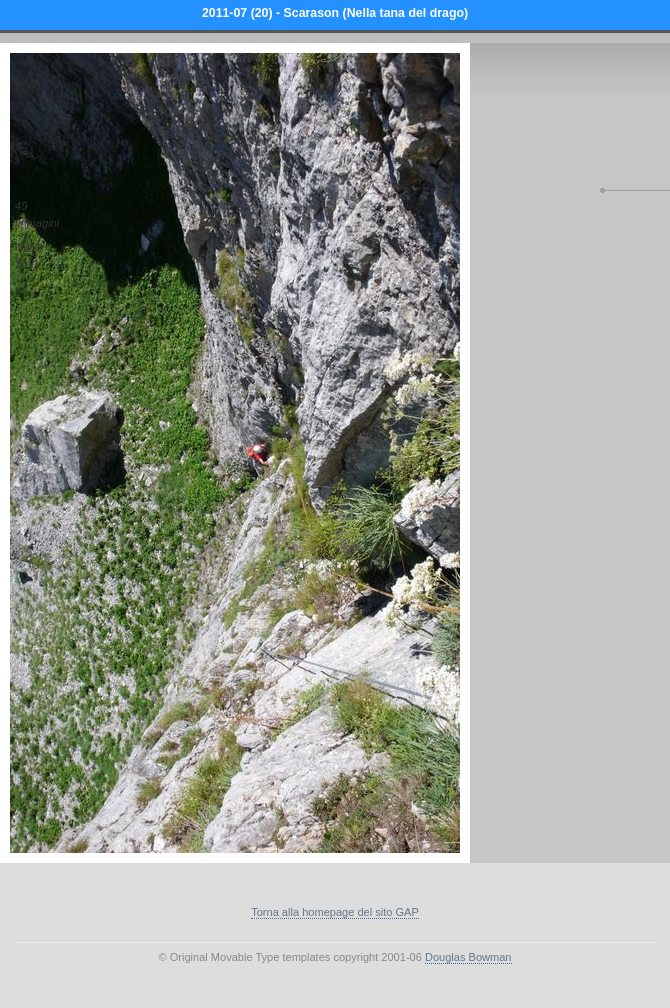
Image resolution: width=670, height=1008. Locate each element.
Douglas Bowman (468, 957)
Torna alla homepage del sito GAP (335, 912)
